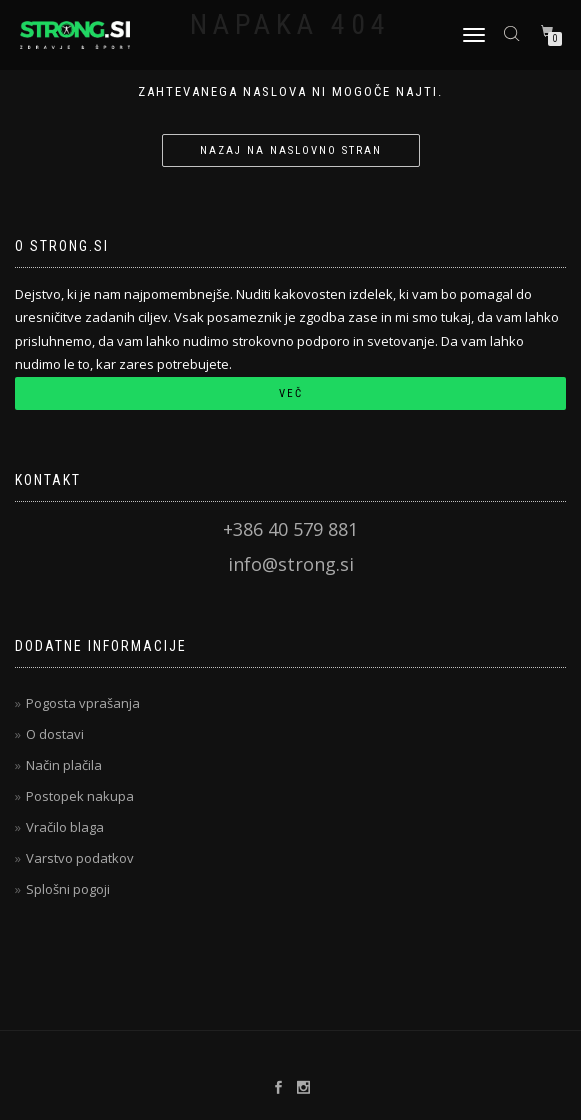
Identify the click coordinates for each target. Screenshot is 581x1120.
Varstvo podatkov (80, 858)
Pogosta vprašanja (83, 703)
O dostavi (55, 734)
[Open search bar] (514, 32)
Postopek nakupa (80, 796)
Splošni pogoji (68, 889)
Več (291, 393)
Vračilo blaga (65, 827)
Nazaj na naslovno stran (291, 150)
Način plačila (64, 765)
